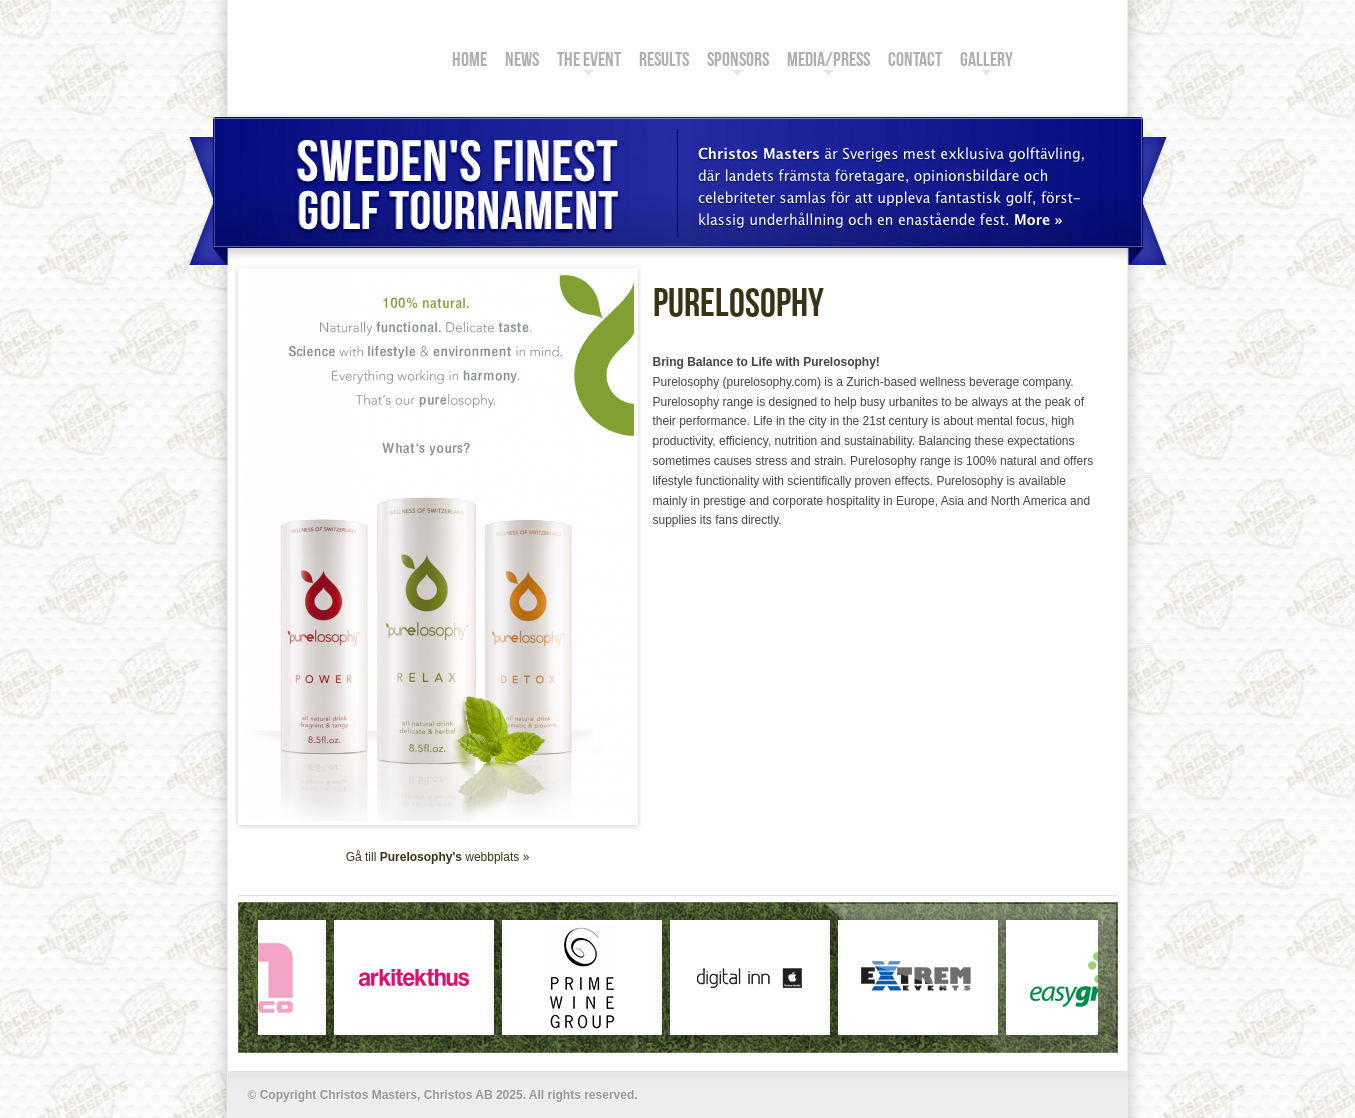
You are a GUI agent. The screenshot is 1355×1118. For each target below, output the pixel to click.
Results (664, 62)
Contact (915, 62)
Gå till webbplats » (438, 857)
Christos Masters (333, 47)
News (522, 62)
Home (469, 62)
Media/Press (828, 62)
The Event (589, 62)
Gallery (986, 62)
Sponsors (738, 62)
